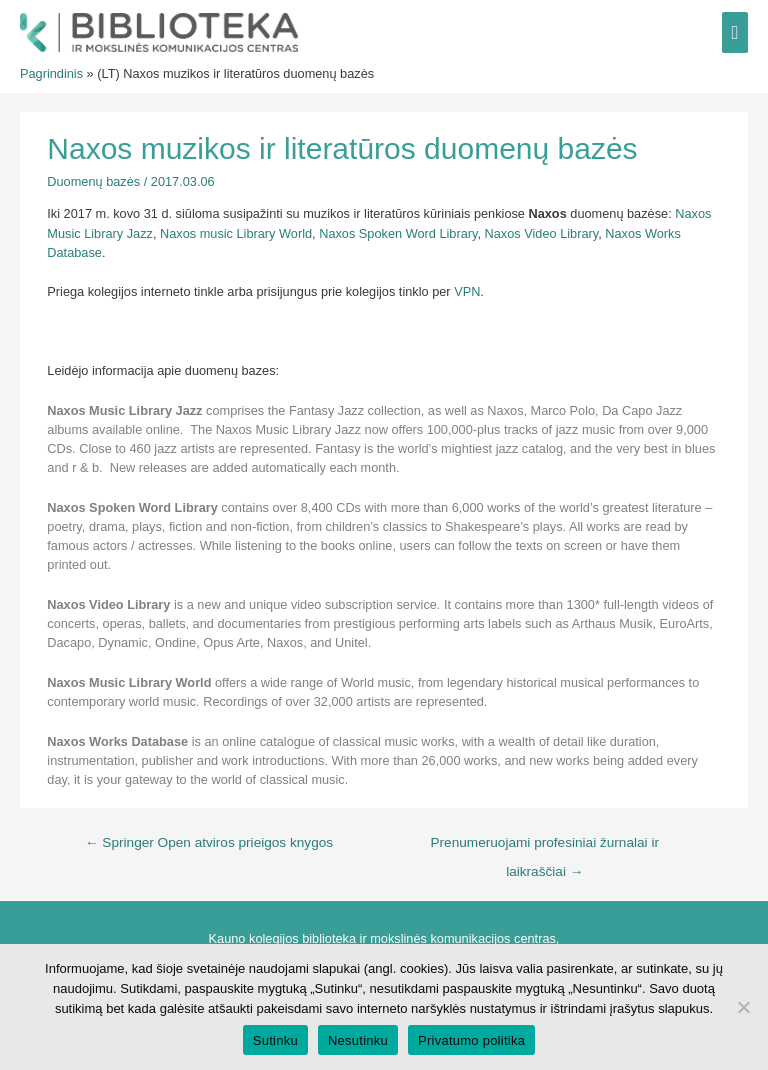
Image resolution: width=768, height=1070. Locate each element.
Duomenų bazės (93, 181)
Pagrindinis (51, 73)
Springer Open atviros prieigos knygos (209, 842)
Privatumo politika (471, 1040)
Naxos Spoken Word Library (398, 233)
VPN (467, 291)
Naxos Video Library (542, 233)
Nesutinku (358, 1040)
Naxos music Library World (236, 233)
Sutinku (275, 1040)
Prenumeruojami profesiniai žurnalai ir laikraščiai (545, 848)
